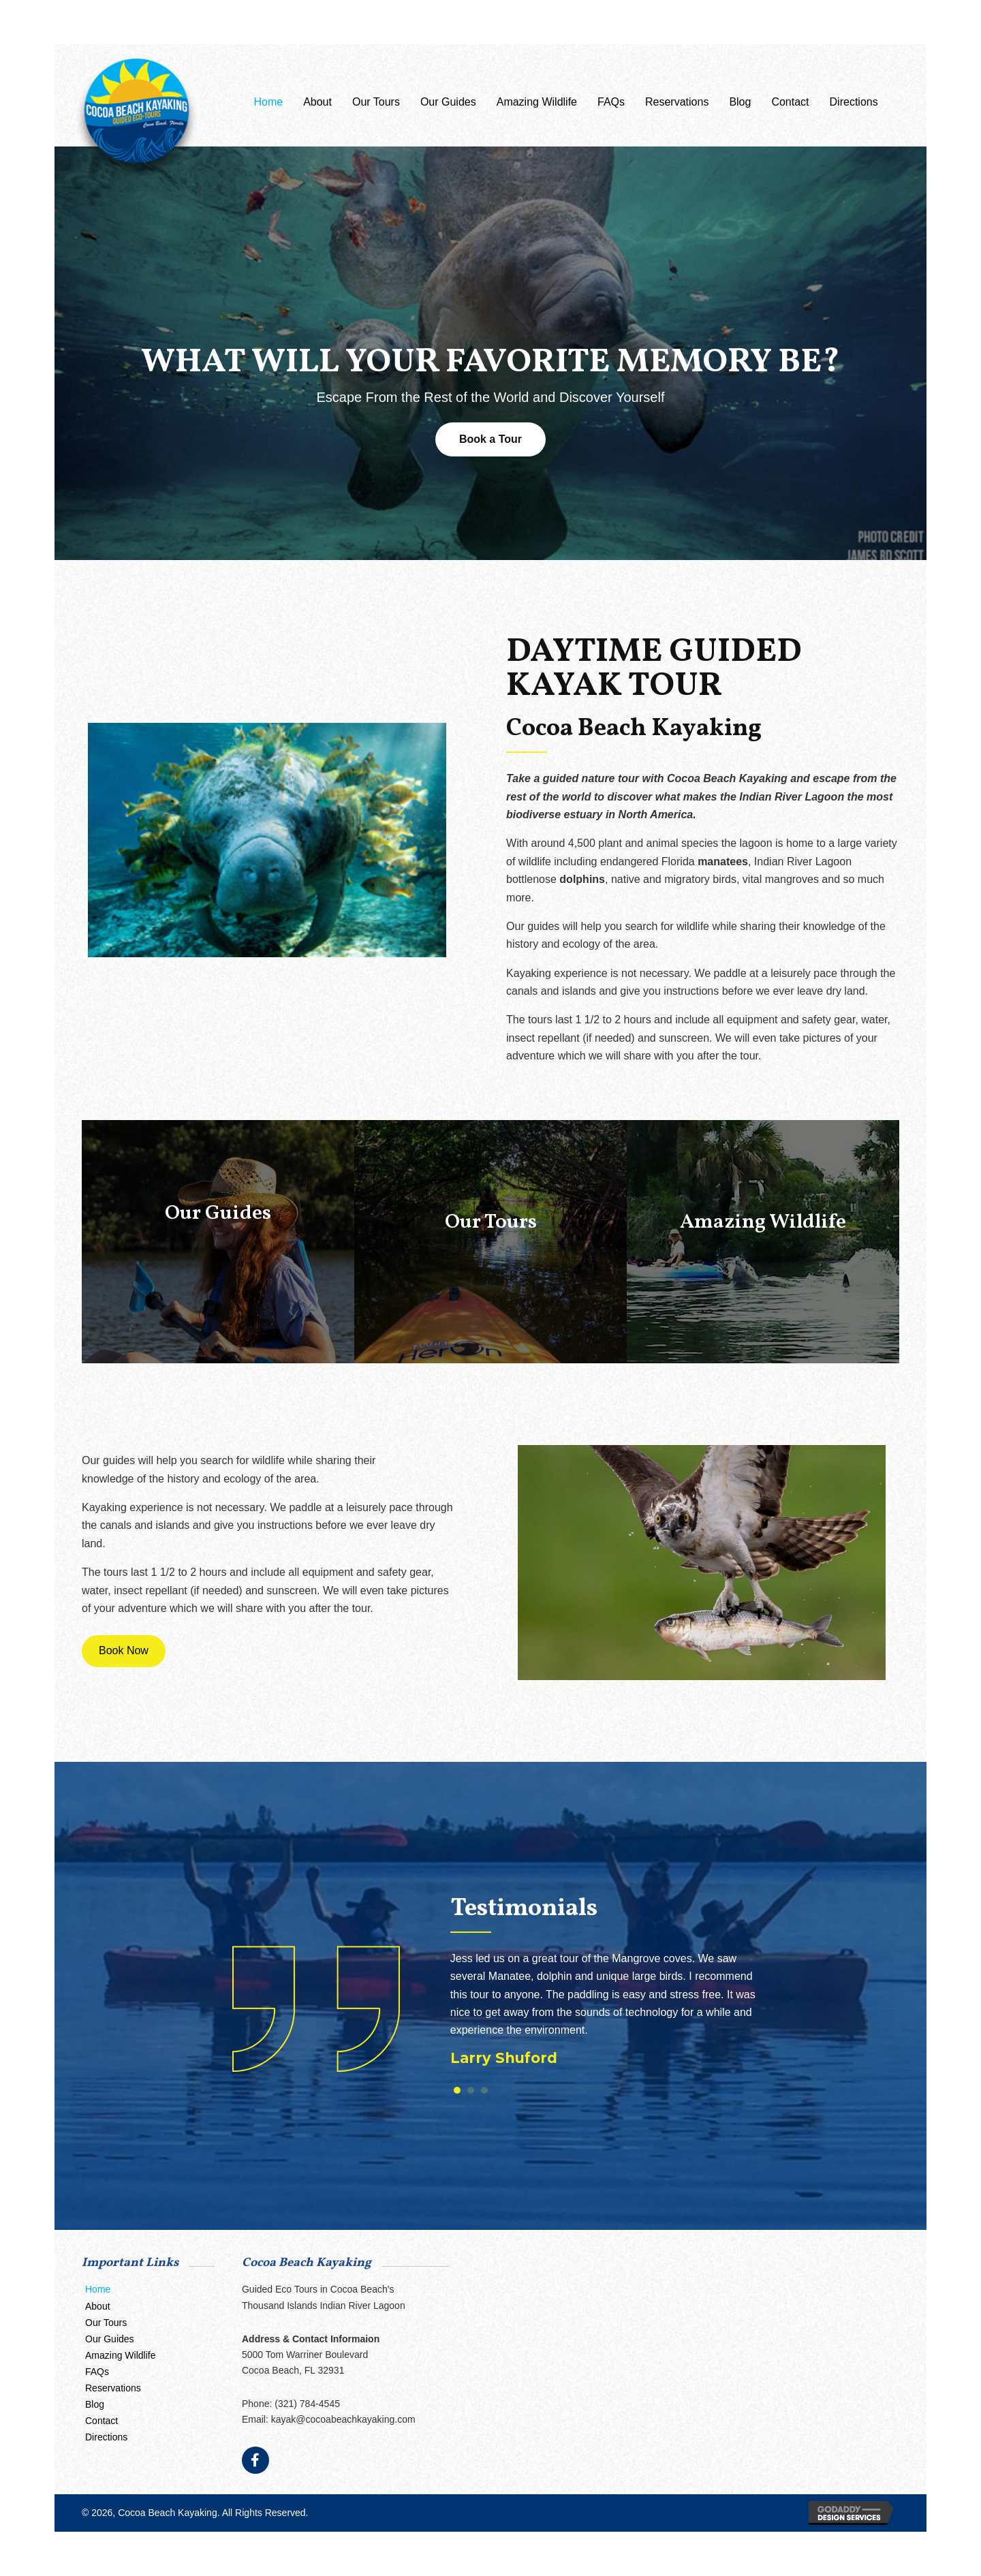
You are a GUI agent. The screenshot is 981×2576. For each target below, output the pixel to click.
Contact (101, 2420)
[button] (490, 439)
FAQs (97, 2371)
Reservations (113, 2388)
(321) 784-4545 (307, 2403)
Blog (94, 2404)
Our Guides (109, 2338)
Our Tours (106, 2322)
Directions (106, 2437)
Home (97, 2289)
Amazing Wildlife (120, 2355)
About (97, 2306)
